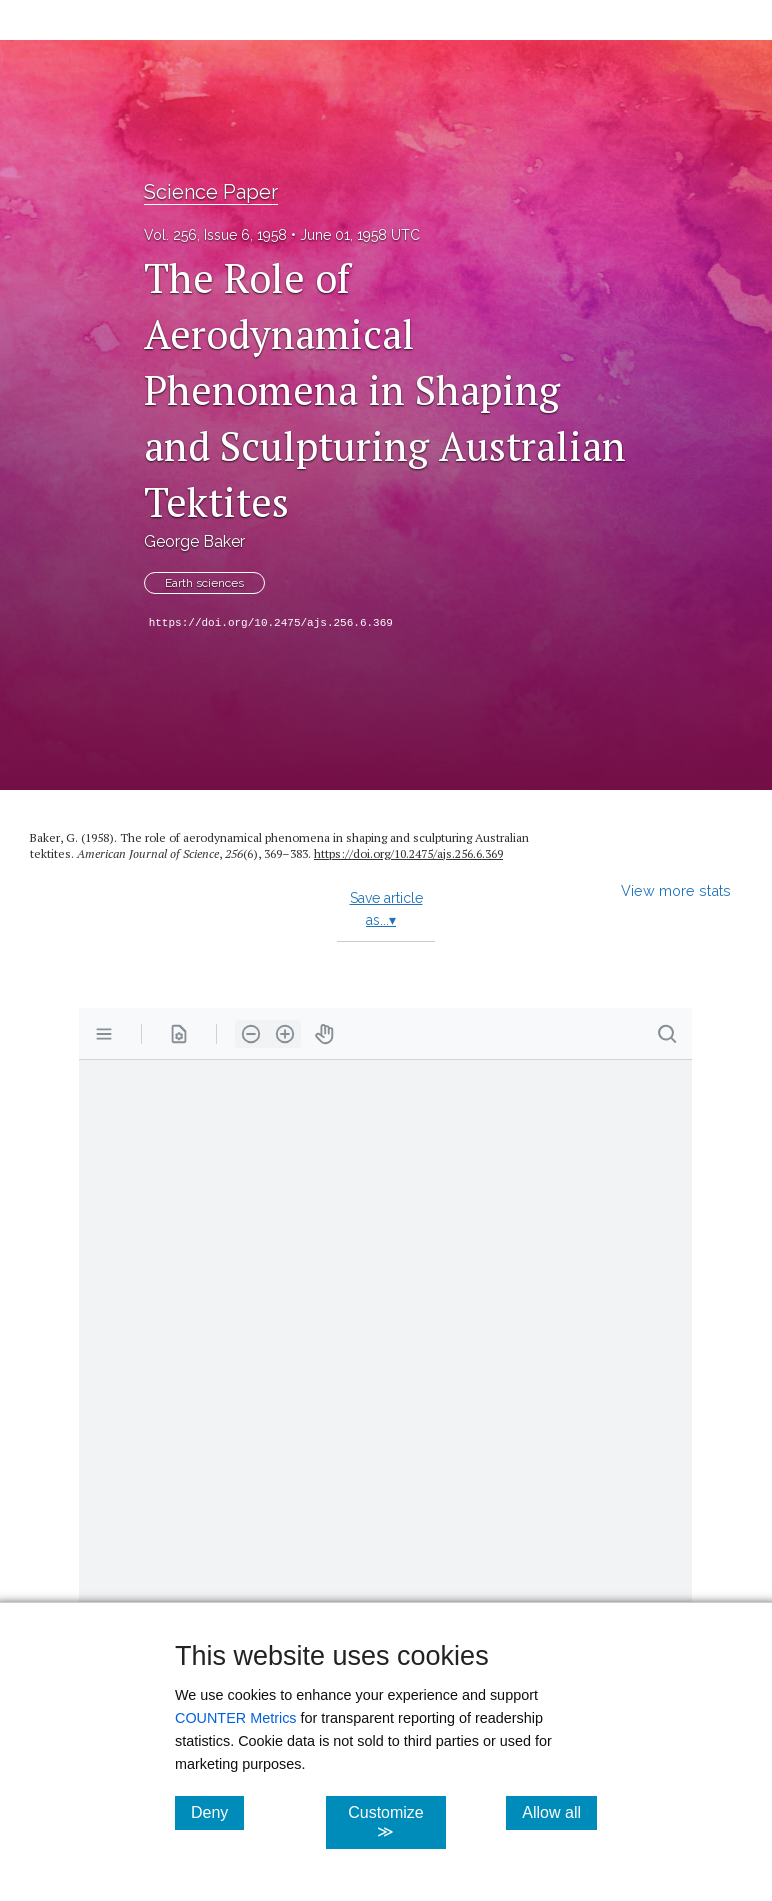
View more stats (676, 890)
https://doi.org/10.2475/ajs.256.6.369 (271, 623)
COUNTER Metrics (236, 1718)
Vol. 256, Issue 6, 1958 (215, 235)
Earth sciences (204, 583)
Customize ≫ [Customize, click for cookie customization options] (397, 1822)
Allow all (559, 1812)
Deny (217, 1812)
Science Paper (211, 192)
